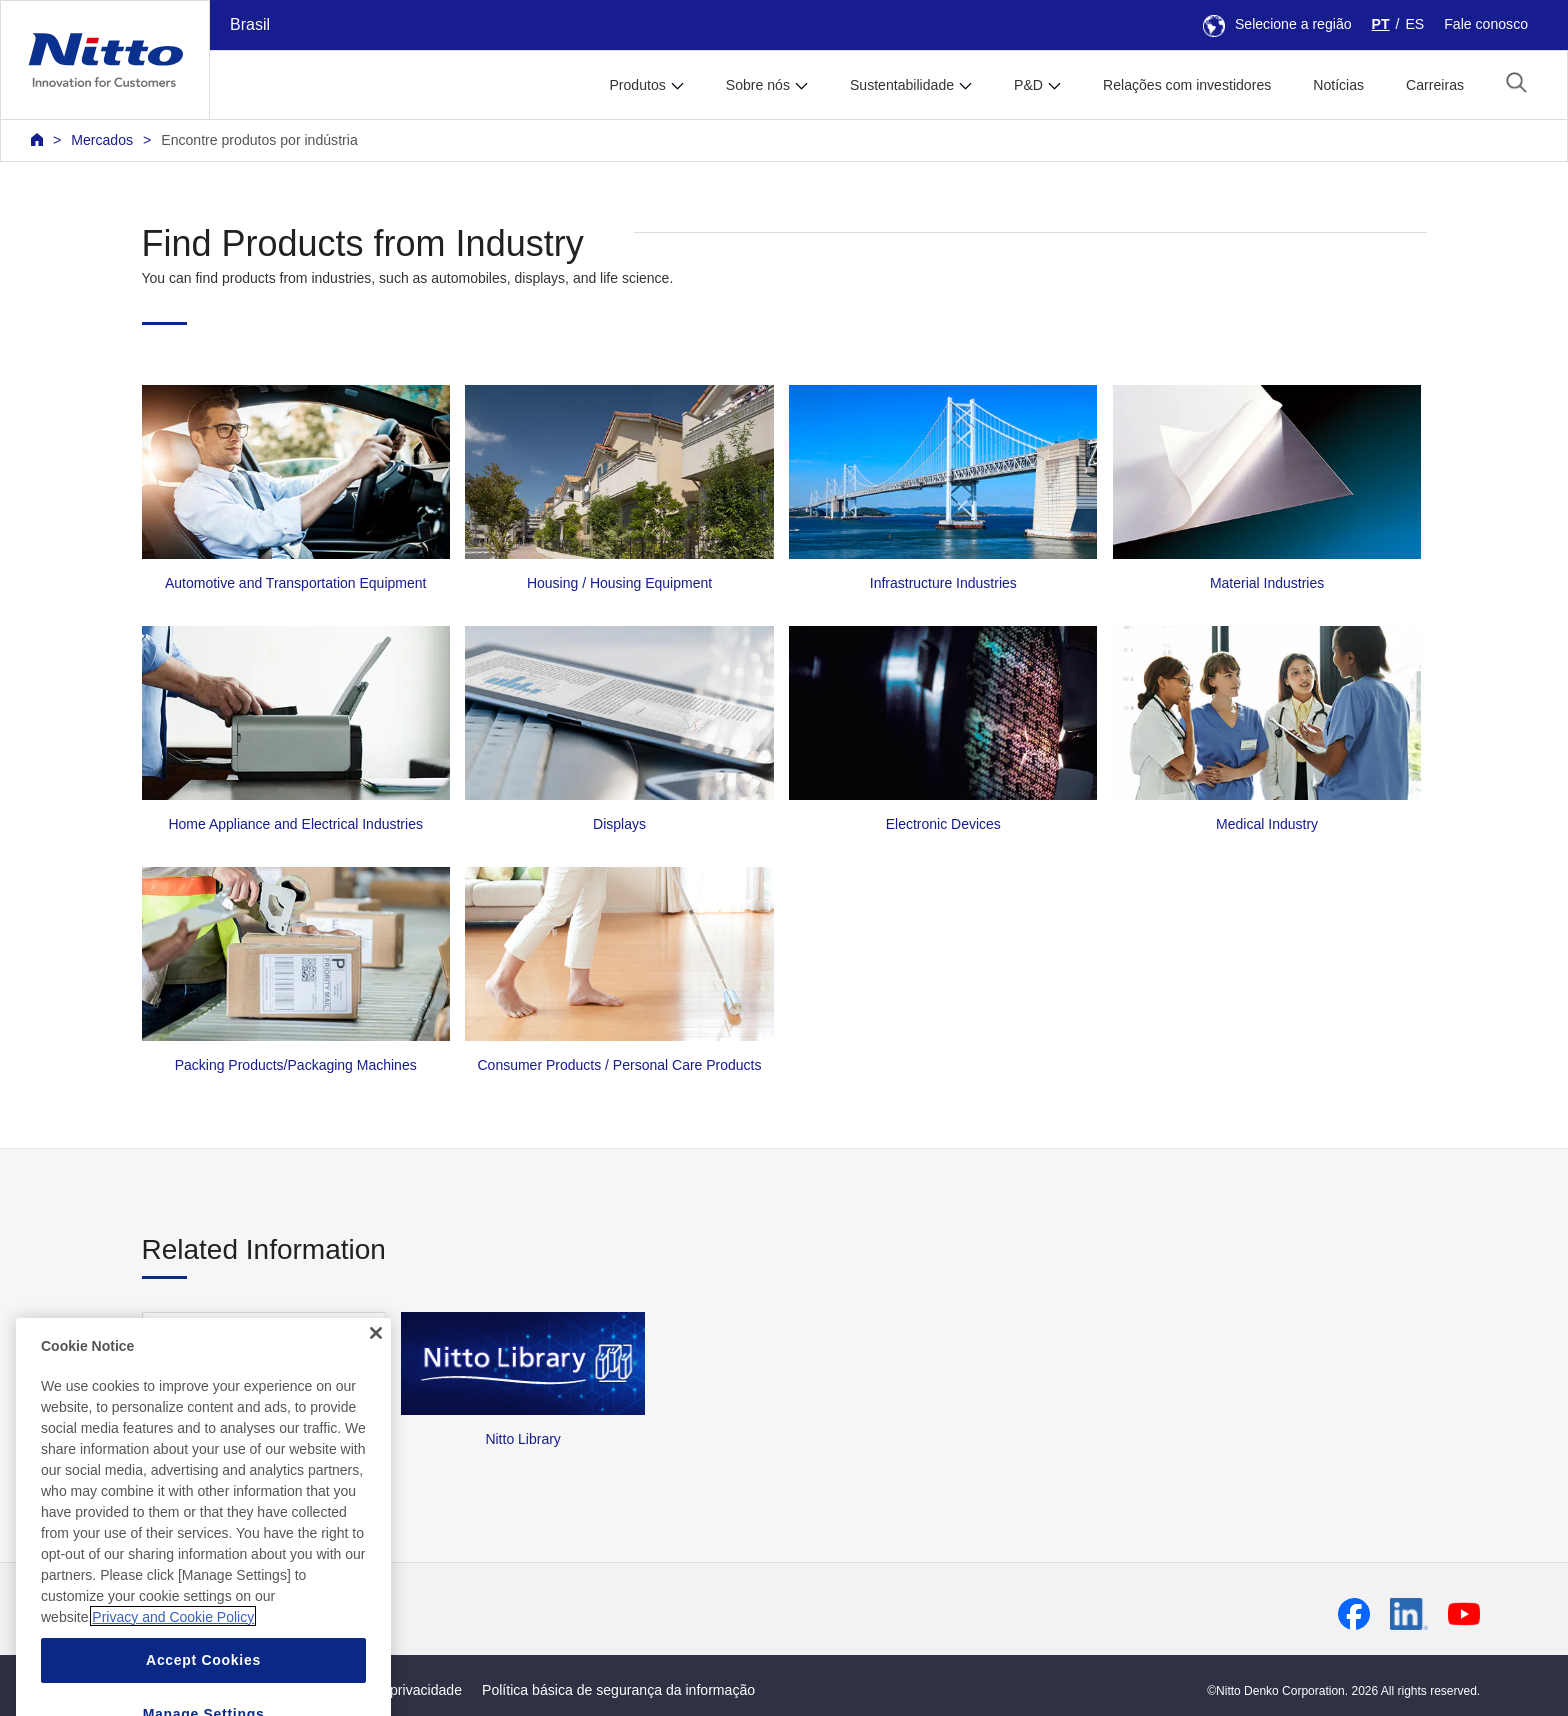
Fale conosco (1486, 24)
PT (1381, 24)
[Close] (376, 1377)
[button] (1516, 82)
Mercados (102, 140)
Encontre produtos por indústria (259, 140)
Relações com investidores (1187, 85)
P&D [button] (1028, 85)
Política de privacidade (391, 1690)
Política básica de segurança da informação (618, 1690)
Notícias (1338, 85)
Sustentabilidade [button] (902, 85)
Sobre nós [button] (758, 85)
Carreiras (1435, 85)
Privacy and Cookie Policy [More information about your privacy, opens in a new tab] (173, 1661)
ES (1414, 24)
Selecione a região (1277, 24)
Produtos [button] (637, 85)
